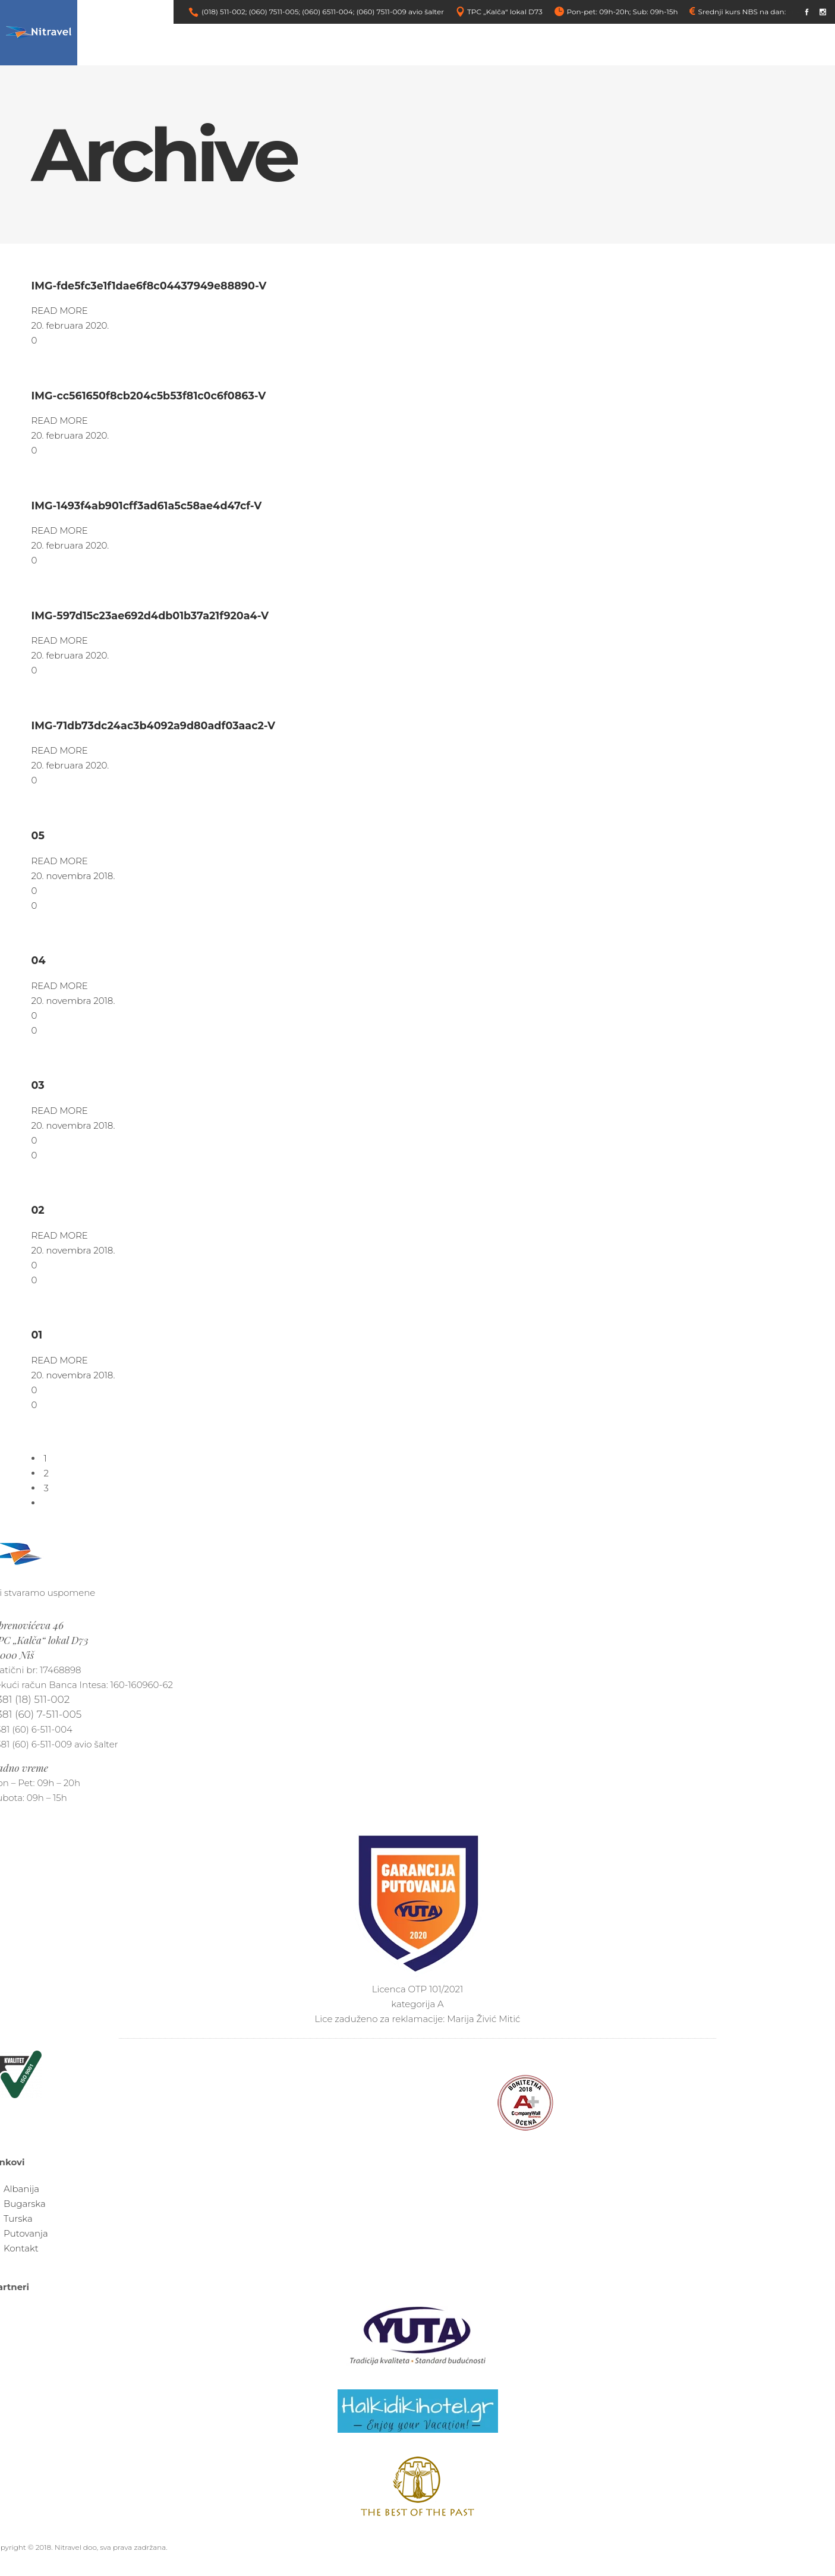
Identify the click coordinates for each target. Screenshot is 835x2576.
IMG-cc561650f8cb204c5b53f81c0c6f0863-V (148, 395)
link (794, 11)
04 (38, 960)
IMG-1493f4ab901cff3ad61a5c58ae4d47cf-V (146, 505)
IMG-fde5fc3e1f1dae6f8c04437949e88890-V (149, 285)
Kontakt (21, 2248)
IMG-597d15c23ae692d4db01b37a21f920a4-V (150, 615)
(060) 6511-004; (328, 11)
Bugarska (25, 2203)
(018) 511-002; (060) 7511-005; (250, 11)
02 (38, 1210)
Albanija (21, 2188)
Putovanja (26, 2233)
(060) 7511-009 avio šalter (400, 11)
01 (37, 1334)
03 (38, 1085)
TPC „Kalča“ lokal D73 (505, 11)
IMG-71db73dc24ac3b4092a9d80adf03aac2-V (153, 725)
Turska (18, 2218)
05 (38, 835)
